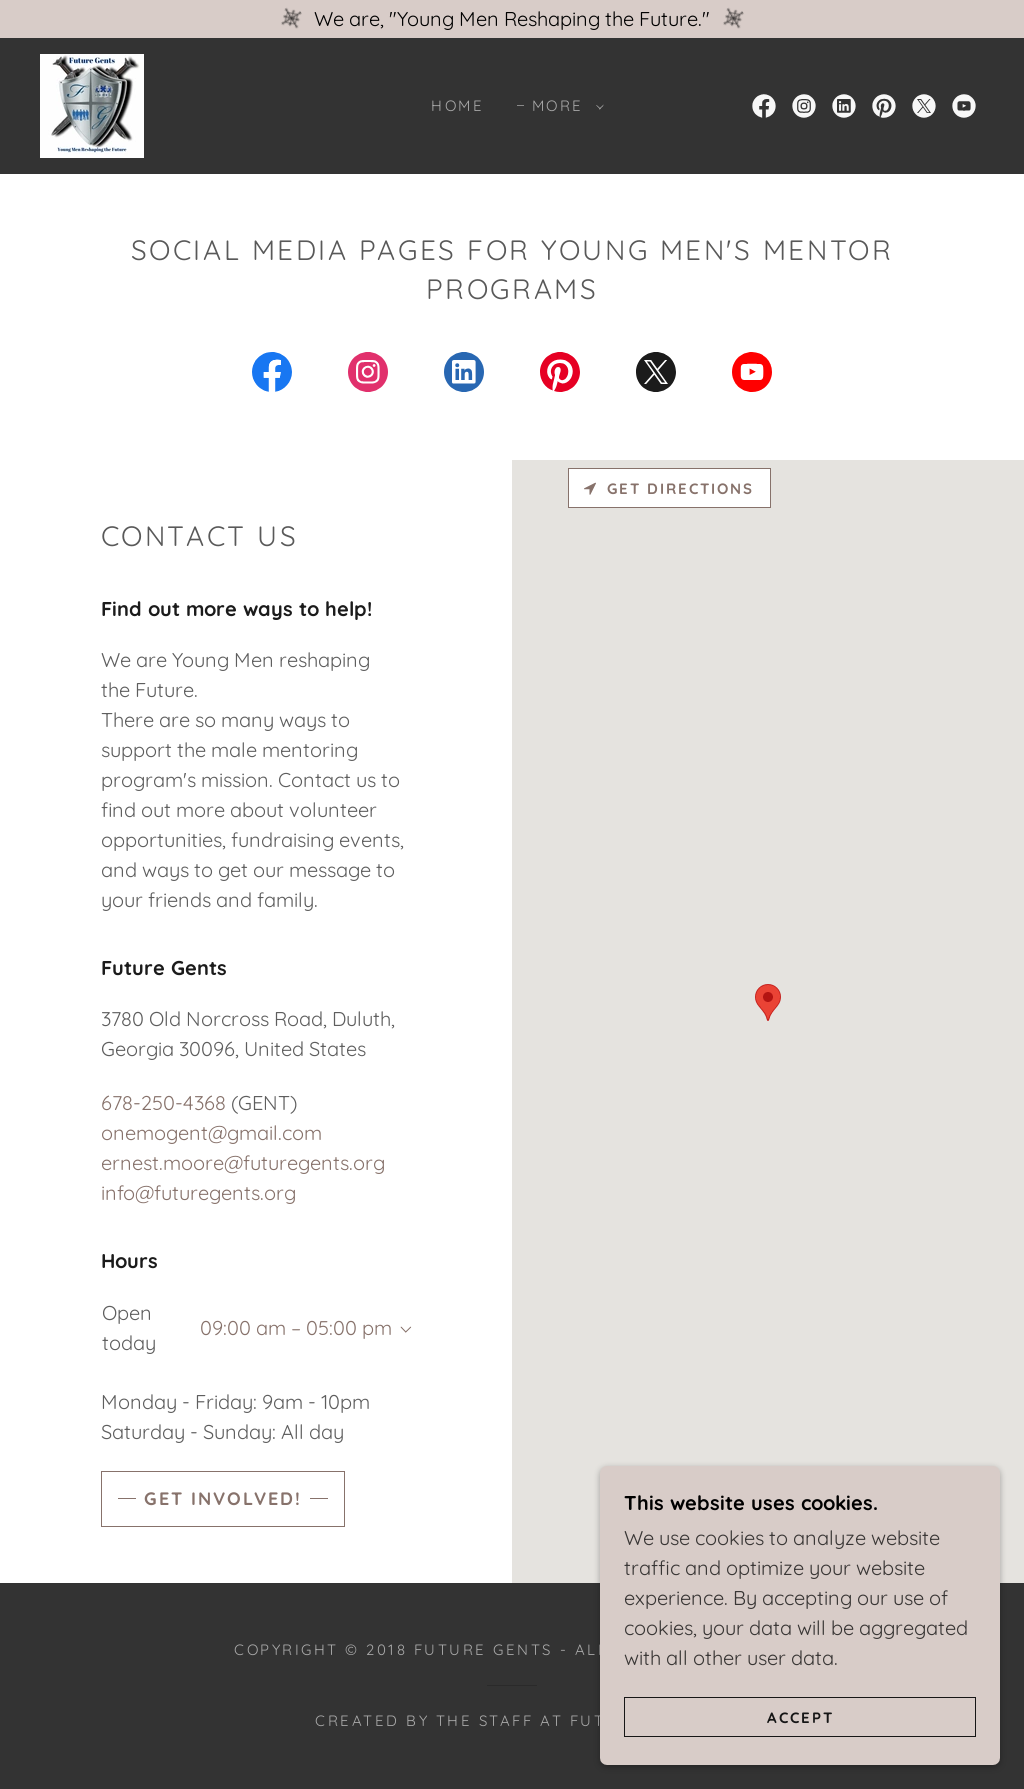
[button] (562, 106)
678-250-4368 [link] (163, 1102)
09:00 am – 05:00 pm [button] (296, 1327)
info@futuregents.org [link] (198, 1192)
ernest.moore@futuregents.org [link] (243, 1162)
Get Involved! (223, 1498)
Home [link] (457, 105)
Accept (800, 1717)
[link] (92, 103)
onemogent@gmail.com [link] (211, 1132)
